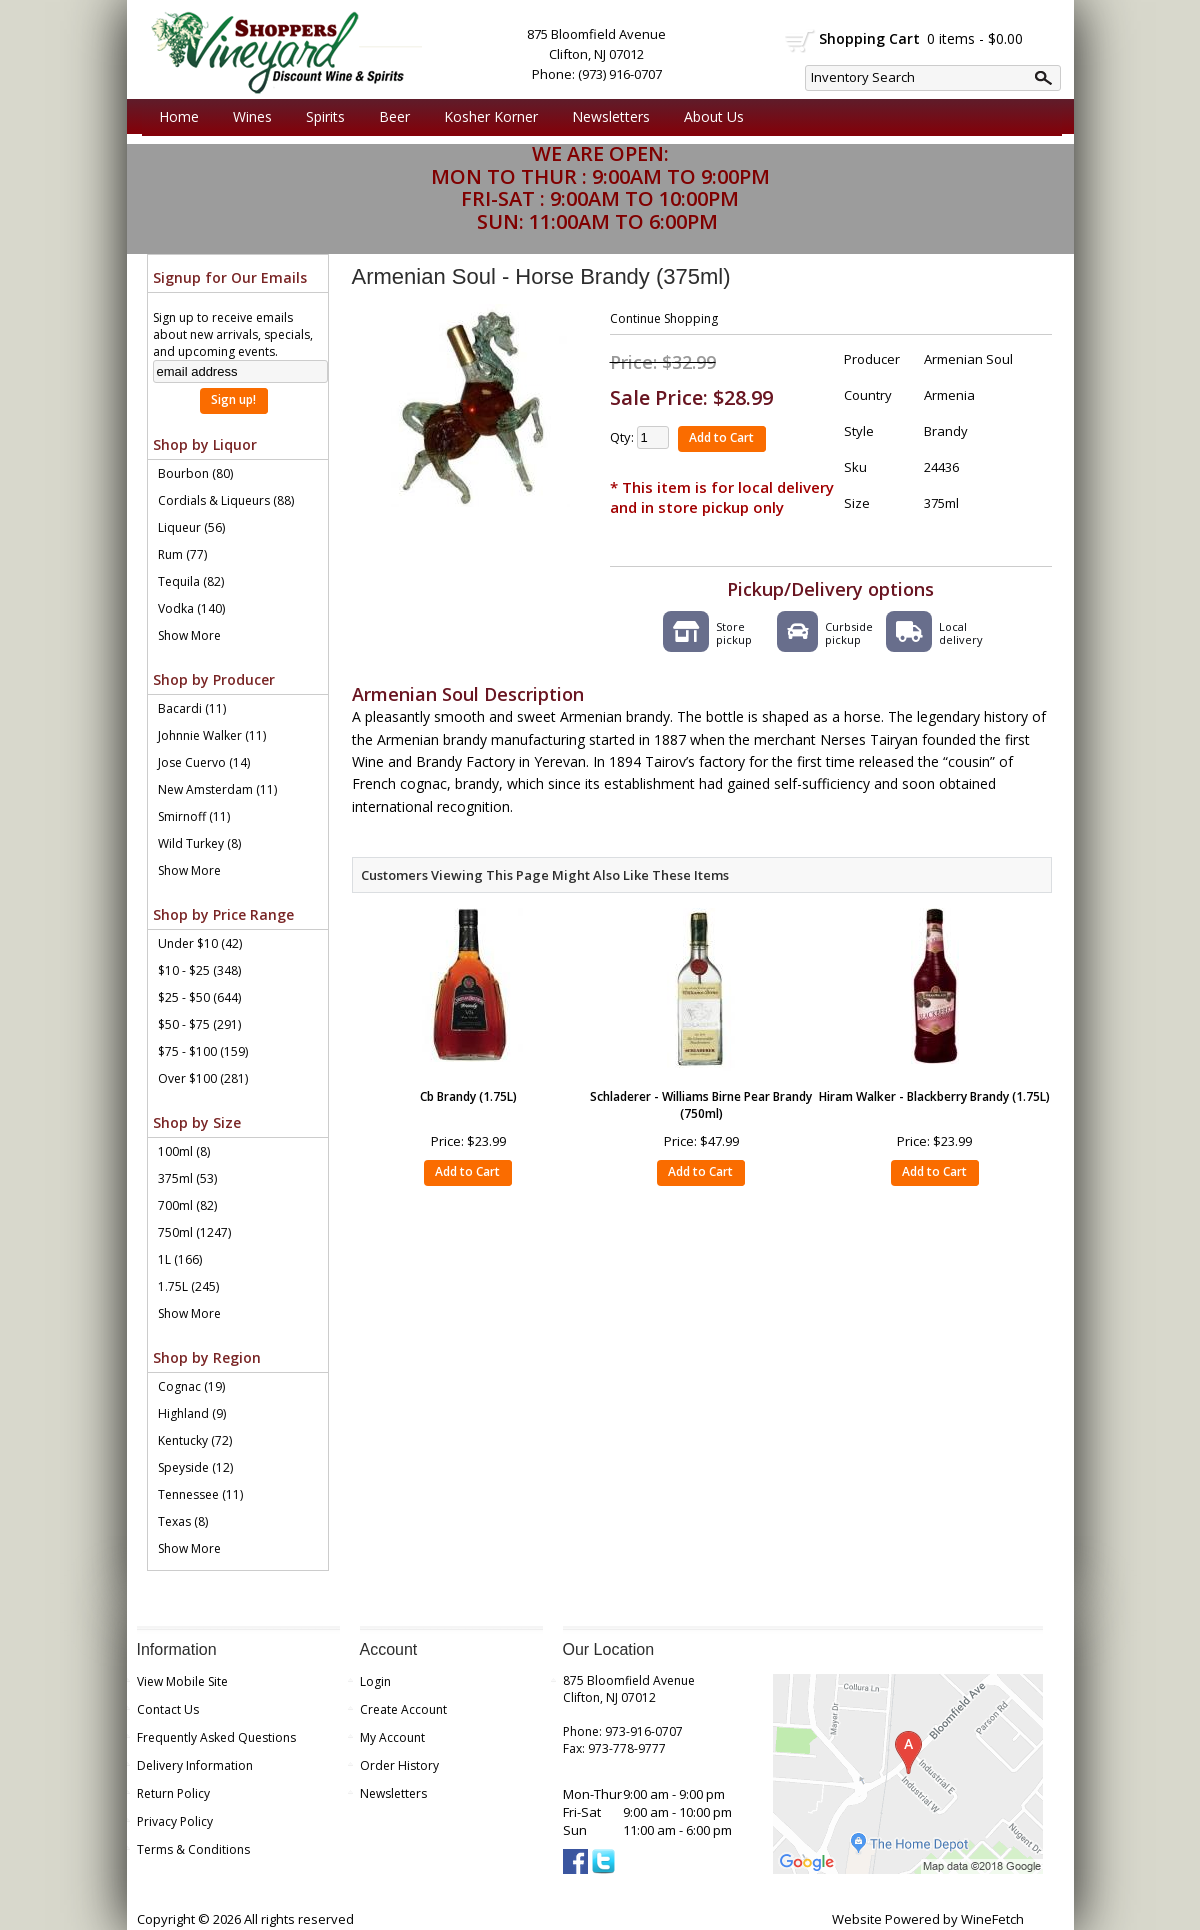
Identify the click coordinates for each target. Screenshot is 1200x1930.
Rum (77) (182, 554)
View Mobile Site (182, 1681)
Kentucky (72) (195, 1440)
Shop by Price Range (223, 914)
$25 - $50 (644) (199, 997)
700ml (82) (187, 1205)
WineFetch (992, 1919)
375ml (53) (187, 1178)
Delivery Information (195, 1765)
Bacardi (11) (192, 708)
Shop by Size (197, 1122)
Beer (389, 117)
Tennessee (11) (200, 1494)
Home (179, 116)
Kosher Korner (486, 117)
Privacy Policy (175, 1821)
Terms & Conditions (193, 1849)
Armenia (949, 395)
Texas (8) (183, 1521)
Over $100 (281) (203, 1078)
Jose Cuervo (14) (204, 762)
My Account (392, 1737)
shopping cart (800, 41)
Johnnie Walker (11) (212, 735)
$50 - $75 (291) (199, 1024)
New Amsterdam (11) (217, 789)
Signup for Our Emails (230, 277)
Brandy (946, 431)
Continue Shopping (664, 318)
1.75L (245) (188, 1286)
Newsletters (611, 116)
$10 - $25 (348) (199, 970)
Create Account (403, 1709)
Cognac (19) (191, 1386)
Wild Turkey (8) (199, 843)
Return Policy (173, 1793)
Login (375, 1681)
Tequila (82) (191, 581)
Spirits (320, 117)
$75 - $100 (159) (203, 1051)
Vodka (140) (191, 608)
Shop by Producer (214, 679)
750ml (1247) (194, 1232)
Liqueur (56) (191, 527)
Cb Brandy (468, 1096)
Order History (399, 1765)
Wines (247, 117)
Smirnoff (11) (194, 816)
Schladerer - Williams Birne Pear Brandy (701, 1105)
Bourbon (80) (195, 473)
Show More (189, 635)
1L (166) (180, 1259)
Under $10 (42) (200, 943)
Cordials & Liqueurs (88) (226, 500)
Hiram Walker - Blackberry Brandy (934, 1096)
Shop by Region (207, 1357)
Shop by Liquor (205, 444)
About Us (709, 117)
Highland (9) (192, 1413)
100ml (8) (184, 1151)
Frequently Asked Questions (216, 1737)
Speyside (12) (195, 1467)
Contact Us (168, 1709)
